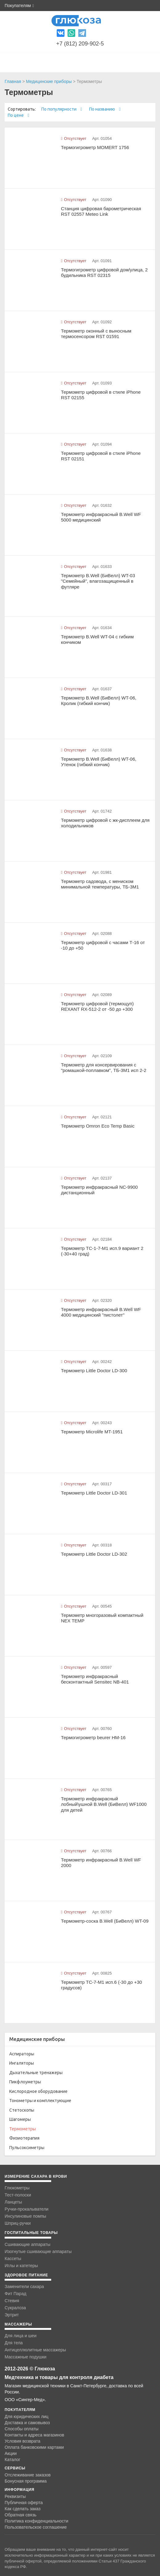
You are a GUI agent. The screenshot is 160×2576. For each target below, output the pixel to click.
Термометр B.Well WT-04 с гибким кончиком (97, 639)
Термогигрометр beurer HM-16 (93, 1737)
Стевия (12, 2300)
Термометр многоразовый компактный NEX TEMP (102, 1618)
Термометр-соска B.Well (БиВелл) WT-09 (105, 1921)
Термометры (22, 2128)
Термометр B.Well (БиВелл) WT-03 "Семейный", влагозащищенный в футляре (98, 581)
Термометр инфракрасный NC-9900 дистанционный (99, 1189)
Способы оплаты (22, 2428)
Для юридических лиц (26, 2416)
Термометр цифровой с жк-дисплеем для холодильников (105, 823)
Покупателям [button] (19, 5)
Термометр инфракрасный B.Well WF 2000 (101, 1862)
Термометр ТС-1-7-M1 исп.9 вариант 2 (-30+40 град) (102, 1251)
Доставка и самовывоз (27, 2422)
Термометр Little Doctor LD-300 (94, 1370)
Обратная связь (20, 2514)
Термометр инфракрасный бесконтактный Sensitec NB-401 (95, 1679)
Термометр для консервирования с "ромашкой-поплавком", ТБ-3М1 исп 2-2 (103, 1067)
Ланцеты (13, 2202)
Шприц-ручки (18, 2223)
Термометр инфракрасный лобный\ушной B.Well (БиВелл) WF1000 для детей (104, 1804)
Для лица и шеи (20, 2335)
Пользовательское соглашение (36, 2527)
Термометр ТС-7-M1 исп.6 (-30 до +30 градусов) (101, 1985)
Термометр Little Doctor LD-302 (94, 1554)
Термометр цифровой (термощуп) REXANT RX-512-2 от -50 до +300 (97, 1006)
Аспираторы (21, 2053)
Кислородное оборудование (38, 2091)
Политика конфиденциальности (36, 2521)
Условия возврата (22, 2441)
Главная (13, 81)
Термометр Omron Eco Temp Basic (97, 1125)
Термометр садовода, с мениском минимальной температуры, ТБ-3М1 (100, 884)
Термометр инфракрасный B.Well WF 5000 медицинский (101, 517)
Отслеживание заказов (28, 2474)
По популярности (61, 109)
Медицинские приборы (49, 81)
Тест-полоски (18, 2194)
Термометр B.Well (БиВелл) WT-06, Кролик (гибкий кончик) (99, 700)
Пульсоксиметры (26, 2147)
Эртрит (12, 2314)
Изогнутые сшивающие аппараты (38, 2251)
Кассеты (13, 2258)
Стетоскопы (21, 2110)
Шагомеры (20, 2119)
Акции (11, 2453)
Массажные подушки (26, 2356)
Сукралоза (15, 2307)
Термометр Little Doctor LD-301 (94, 1492)
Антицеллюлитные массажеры (35, 2349)
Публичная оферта (24, 2502)
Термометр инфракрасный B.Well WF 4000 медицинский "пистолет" (101, 1312)
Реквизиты (15, 2496)
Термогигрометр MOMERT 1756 (95, 147)
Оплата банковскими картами (34, 2447)
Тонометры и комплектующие (40, 2100)
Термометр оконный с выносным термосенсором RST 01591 (96, 333)
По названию (105, 109)
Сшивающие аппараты (27, 2244)
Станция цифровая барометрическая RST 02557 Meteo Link (101, 211)
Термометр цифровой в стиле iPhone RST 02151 (101, 456)
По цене (18, 115)
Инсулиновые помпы (25, 2216)
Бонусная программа (26, 2481)
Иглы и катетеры (21, 2265)
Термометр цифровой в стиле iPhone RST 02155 (101, 394)
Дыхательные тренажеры (36, 2072)
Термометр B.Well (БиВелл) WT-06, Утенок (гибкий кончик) (99, 761)
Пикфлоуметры (25, 2081)
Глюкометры (17, 2187)
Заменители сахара (24, 2286)
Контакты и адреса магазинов (34, 2434)
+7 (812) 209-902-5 (80, 43)
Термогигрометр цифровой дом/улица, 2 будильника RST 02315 (104, 272)
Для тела (14, 2342)
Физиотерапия (24, 2138)
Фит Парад (15, 2293)
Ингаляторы (21, 2063)
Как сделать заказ (22, 2508)
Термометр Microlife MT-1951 (92, 1431)
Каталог (12, 2459)
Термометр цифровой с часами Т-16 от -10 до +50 (103, 945)
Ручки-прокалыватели (26, 2209)
